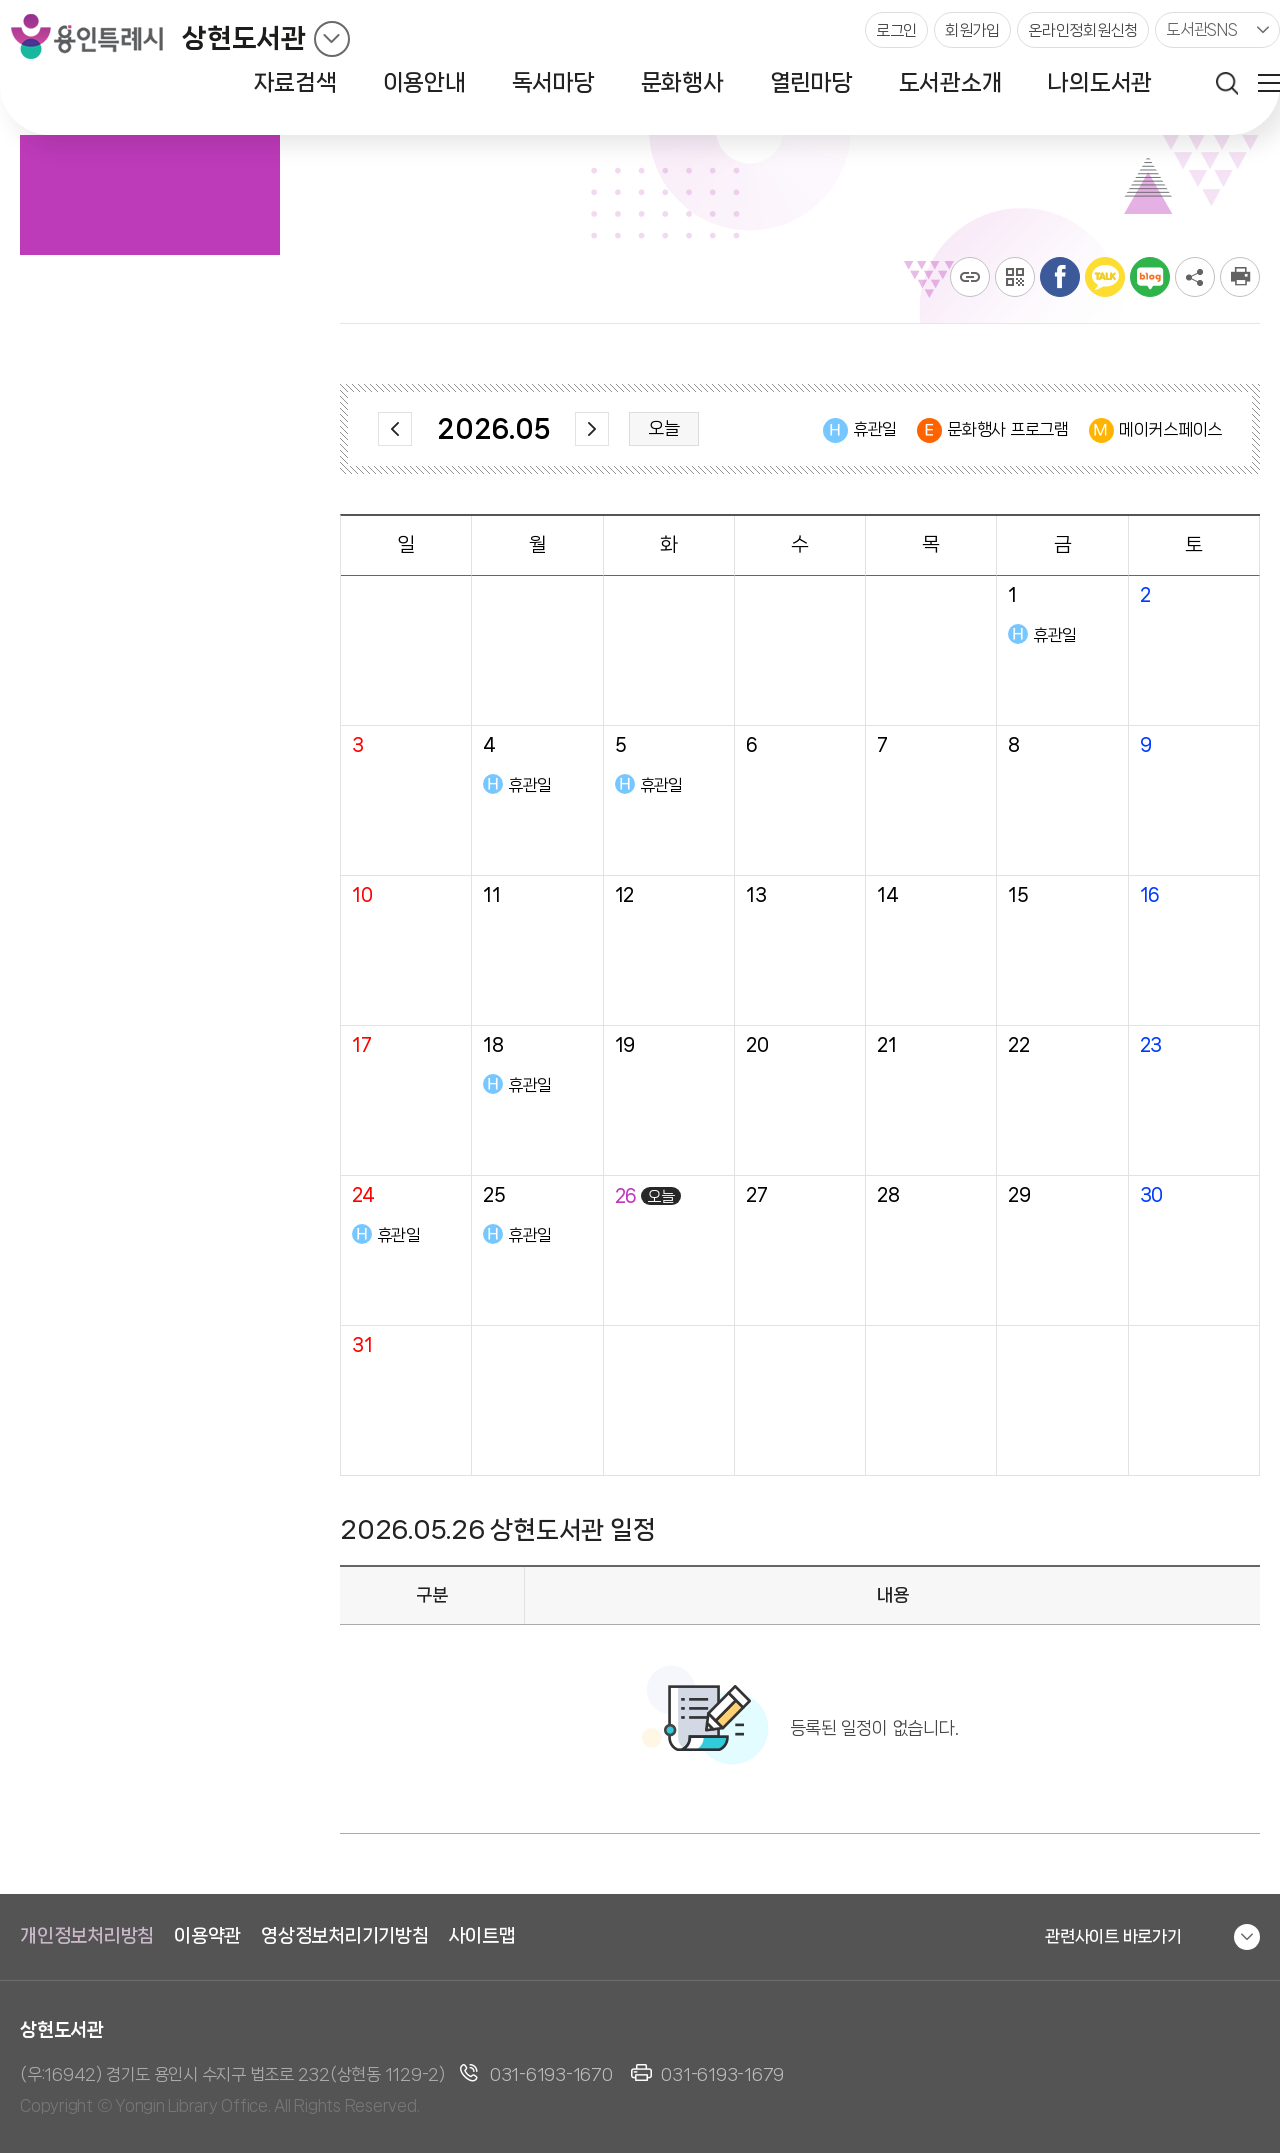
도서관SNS (1202, 29)
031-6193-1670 (551, 2074)
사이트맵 (482, 1936)
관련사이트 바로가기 (1113, 1936)
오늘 (664, 428)
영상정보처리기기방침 (345, 1936)
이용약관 (207, 1936)
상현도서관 (244, 38)
